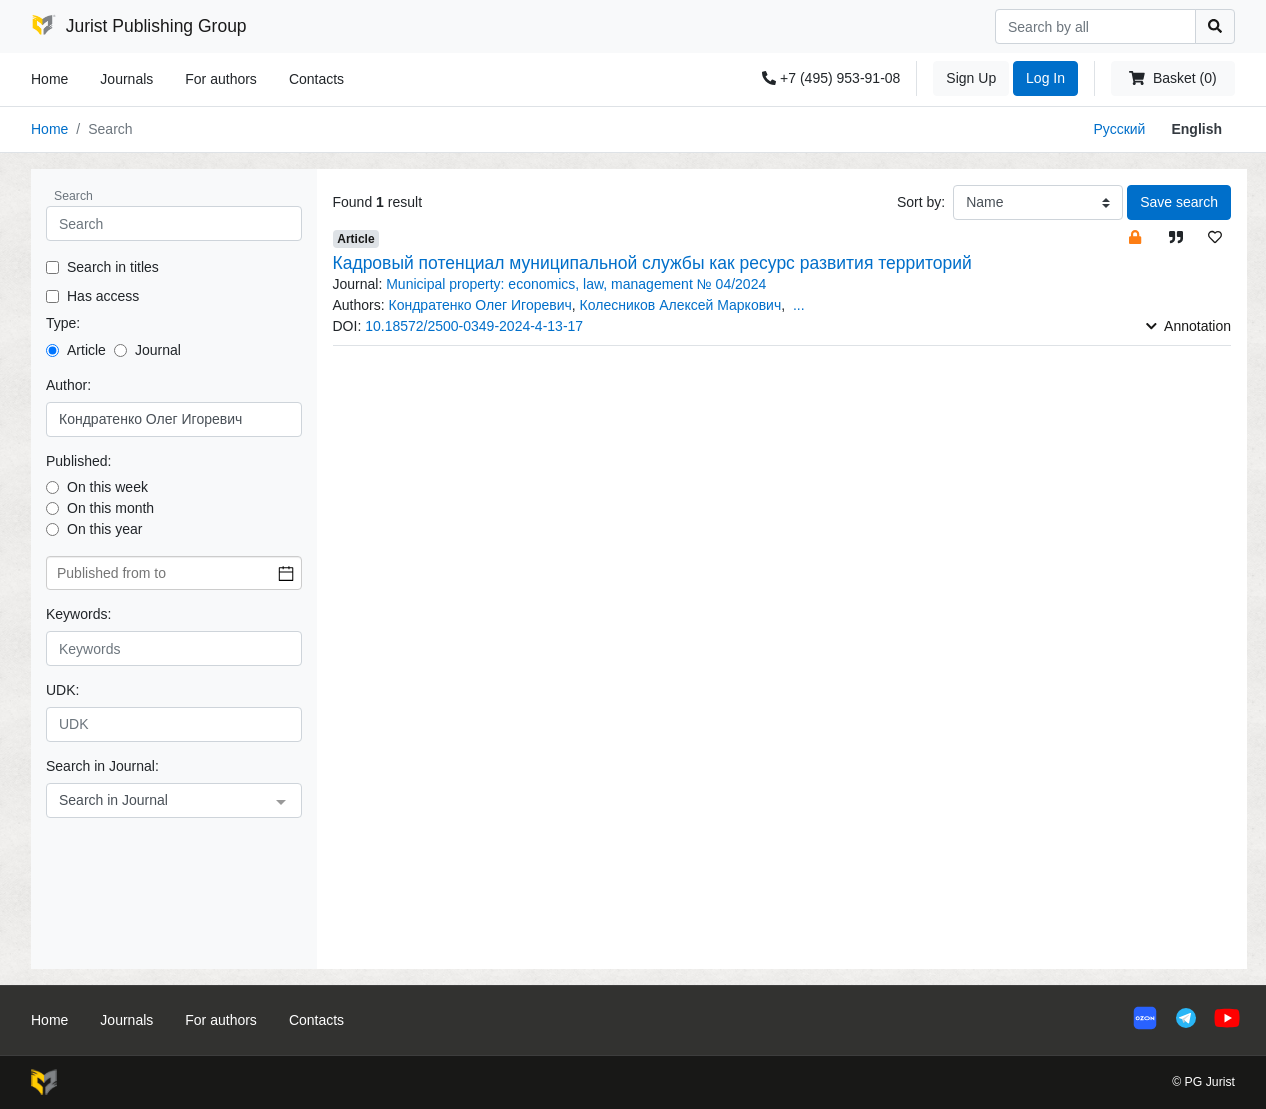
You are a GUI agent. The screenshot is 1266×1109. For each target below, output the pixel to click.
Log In (1045, 78)
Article (86, 350)
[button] (1135, 236)
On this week (107, 487)
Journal (158, 350)
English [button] (1196, 129)
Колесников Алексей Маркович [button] (681, 305)
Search (73, 196)
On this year (104, 529)
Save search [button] (1179, 202)
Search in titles (113, 267)
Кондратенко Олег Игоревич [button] (480, 305)
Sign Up (971, 78)
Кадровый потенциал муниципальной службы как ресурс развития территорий (652, 263)
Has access (103, 296)
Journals (126, 79)
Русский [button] (1119, 129)
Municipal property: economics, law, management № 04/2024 (576, 284)
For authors (221, 79)
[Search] (1095, 26)
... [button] (799, 305)
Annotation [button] (1188, 326)
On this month (110, 508)
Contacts (316, 79)
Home (49, 79)
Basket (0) (1172, 78)
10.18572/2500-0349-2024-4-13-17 (474, 326)
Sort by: (921, 202)
